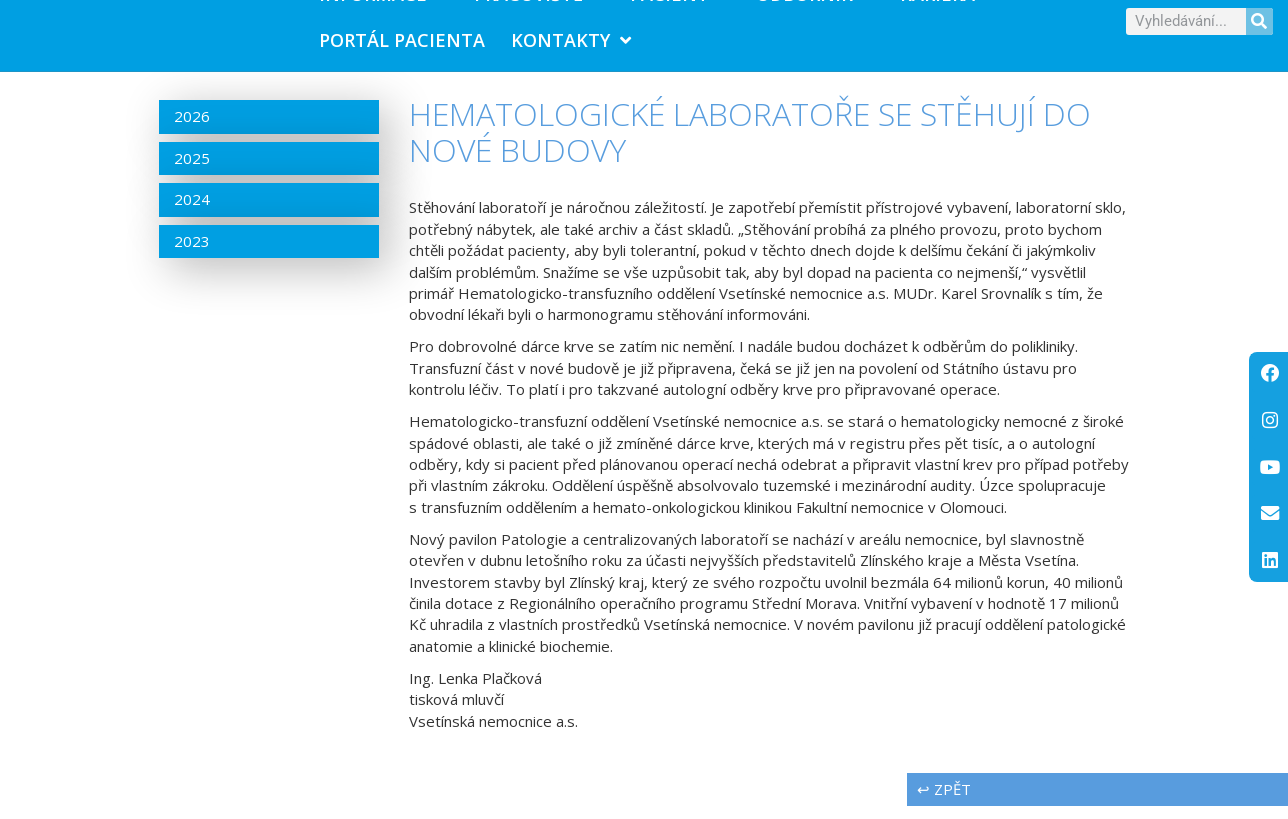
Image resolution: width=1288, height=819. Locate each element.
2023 (192, 254)
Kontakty (571, 47)
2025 (192, 171)
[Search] (1259, 27)
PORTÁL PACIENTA (402, 47)
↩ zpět (944, 802)
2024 (192, 213)
